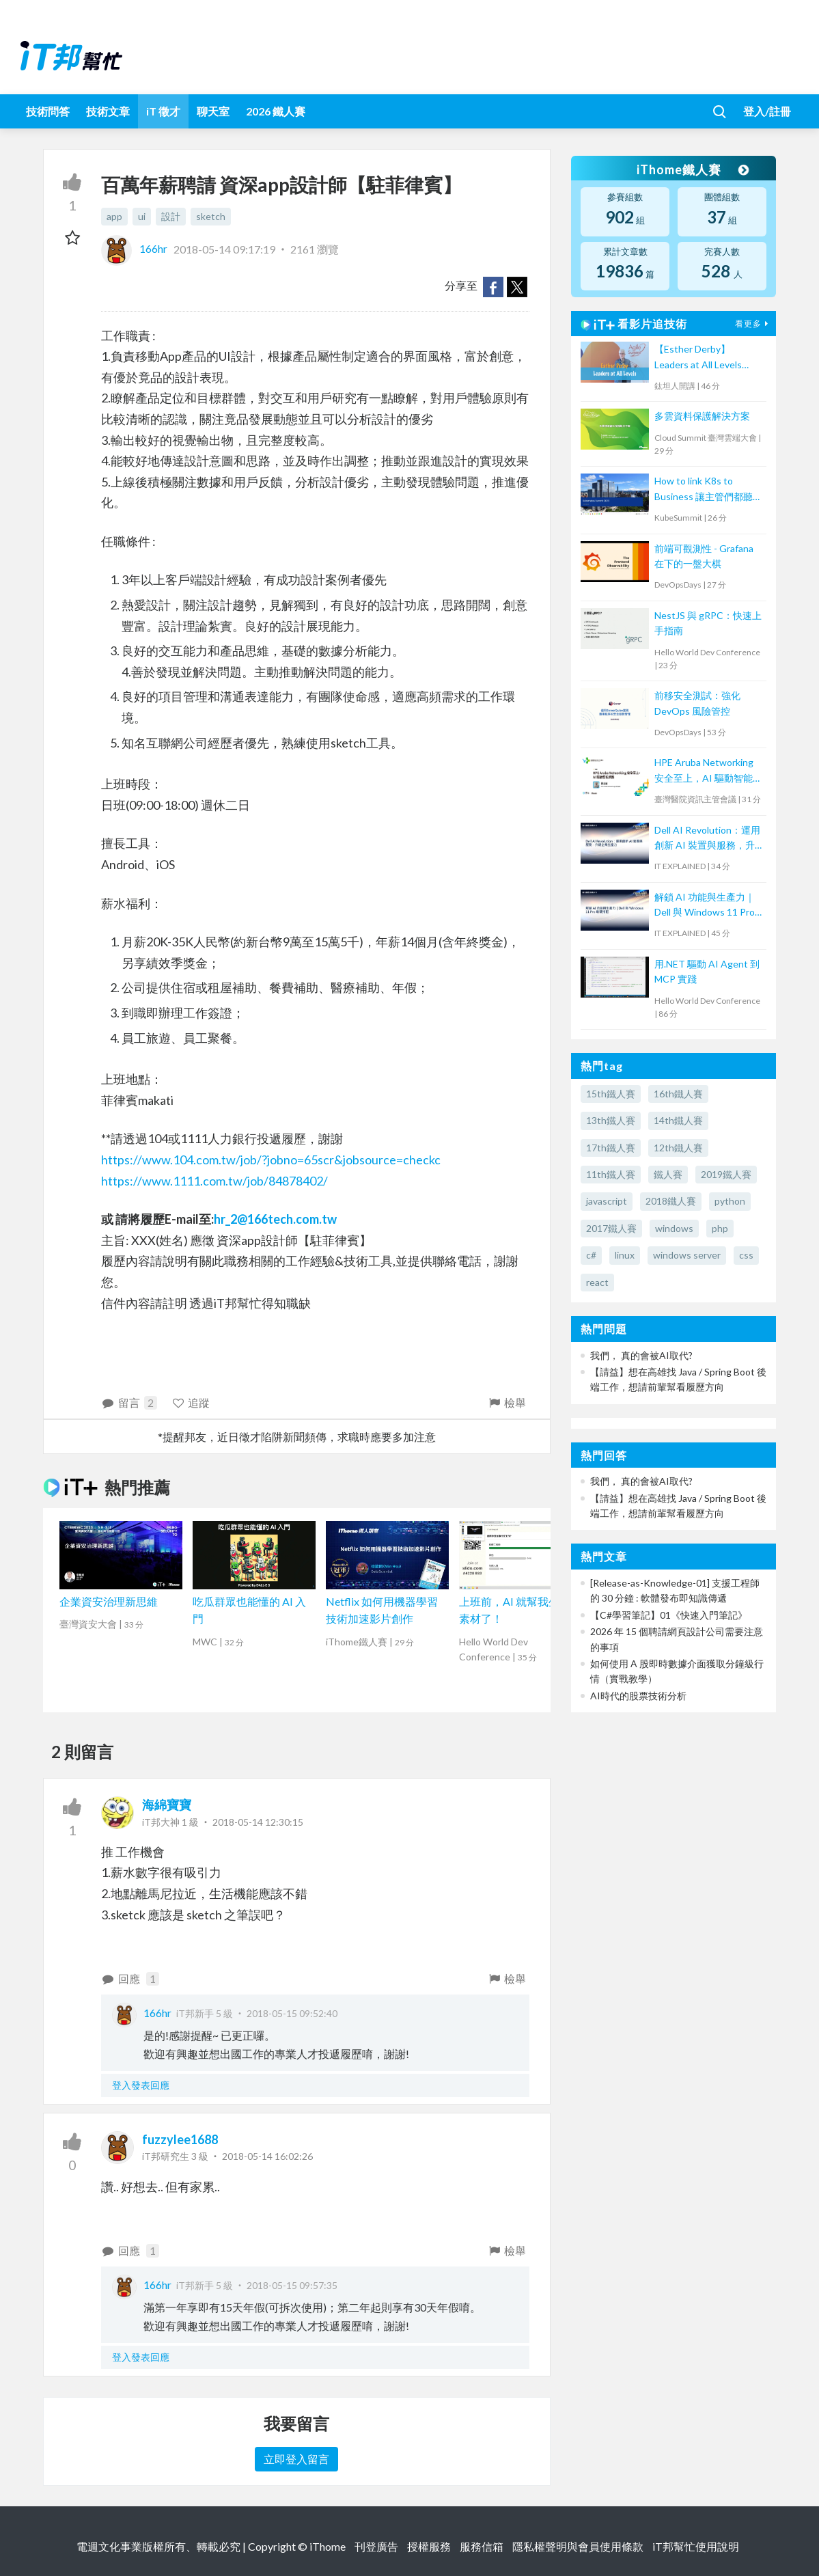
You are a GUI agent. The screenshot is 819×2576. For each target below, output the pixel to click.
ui (141, 216)
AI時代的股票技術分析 (638, 1695)
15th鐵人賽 (610, 1093)
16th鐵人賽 (678, 1093)
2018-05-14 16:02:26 (267, 2156)
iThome (327, 2546)
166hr (135, 248)
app (114, 216)
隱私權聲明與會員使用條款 (577, 2546)
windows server (687, 1255)
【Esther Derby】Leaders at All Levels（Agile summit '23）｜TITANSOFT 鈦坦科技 (703, 357)
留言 (129, 1403)
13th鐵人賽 (610, 1120)
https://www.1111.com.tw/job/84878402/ (214, 1180)
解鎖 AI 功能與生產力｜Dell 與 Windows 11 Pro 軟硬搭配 (704, 905)
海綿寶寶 (166, 1804)
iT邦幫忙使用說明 (695, 2546)
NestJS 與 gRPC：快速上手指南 (708, 622)
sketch (210, 216)
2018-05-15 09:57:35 (292, 2285)
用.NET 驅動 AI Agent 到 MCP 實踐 (707, 971)
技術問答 (48, 111)
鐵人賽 (668, 1174)
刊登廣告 (376, 2546)
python (729, 1201)
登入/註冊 (767, 111)
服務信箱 (481, 2546)
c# (591, 1255)
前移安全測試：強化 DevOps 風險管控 (697, 702)
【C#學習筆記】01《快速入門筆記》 (668, 1615)
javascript (606, 1201)
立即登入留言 (296, 2458)
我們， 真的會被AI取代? (641, 1355)
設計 (170, 216)
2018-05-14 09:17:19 (224, 248)
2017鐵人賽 (611, 1228)
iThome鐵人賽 (693, 169)
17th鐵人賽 (610, 1147)
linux (625, 1255)
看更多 (753, 323)
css (746, 1255)
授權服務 (429, 2546)
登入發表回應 (140, 2085)
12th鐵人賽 (678, 1147)
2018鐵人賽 (671, 1201)
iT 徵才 (163, 111)
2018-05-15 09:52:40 (292, 2013)
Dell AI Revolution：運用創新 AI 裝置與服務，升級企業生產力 (707, 838)
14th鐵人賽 (678, 1120)
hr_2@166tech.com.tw (275, 1219)
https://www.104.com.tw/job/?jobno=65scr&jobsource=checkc (271, 1159)
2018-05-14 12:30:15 (257, 1822)
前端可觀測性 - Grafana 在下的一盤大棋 (703, 556)
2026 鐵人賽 (275, 111)
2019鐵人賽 (726, 1174)
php (720, 1228)
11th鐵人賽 (610, 1174)
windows (674, 1228)
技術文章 (108, 111)
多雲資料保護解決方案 (702, 416)
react (597, 1282)
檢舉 (506, 1402)
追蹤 (190, 1402)
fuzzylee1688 (180, 2139)
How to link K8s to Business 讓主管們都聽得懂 (708, 489)
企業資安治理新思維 (108, 1601)
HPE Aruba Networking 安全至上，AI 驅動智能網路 (708, 771)
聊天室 (213, 111)
